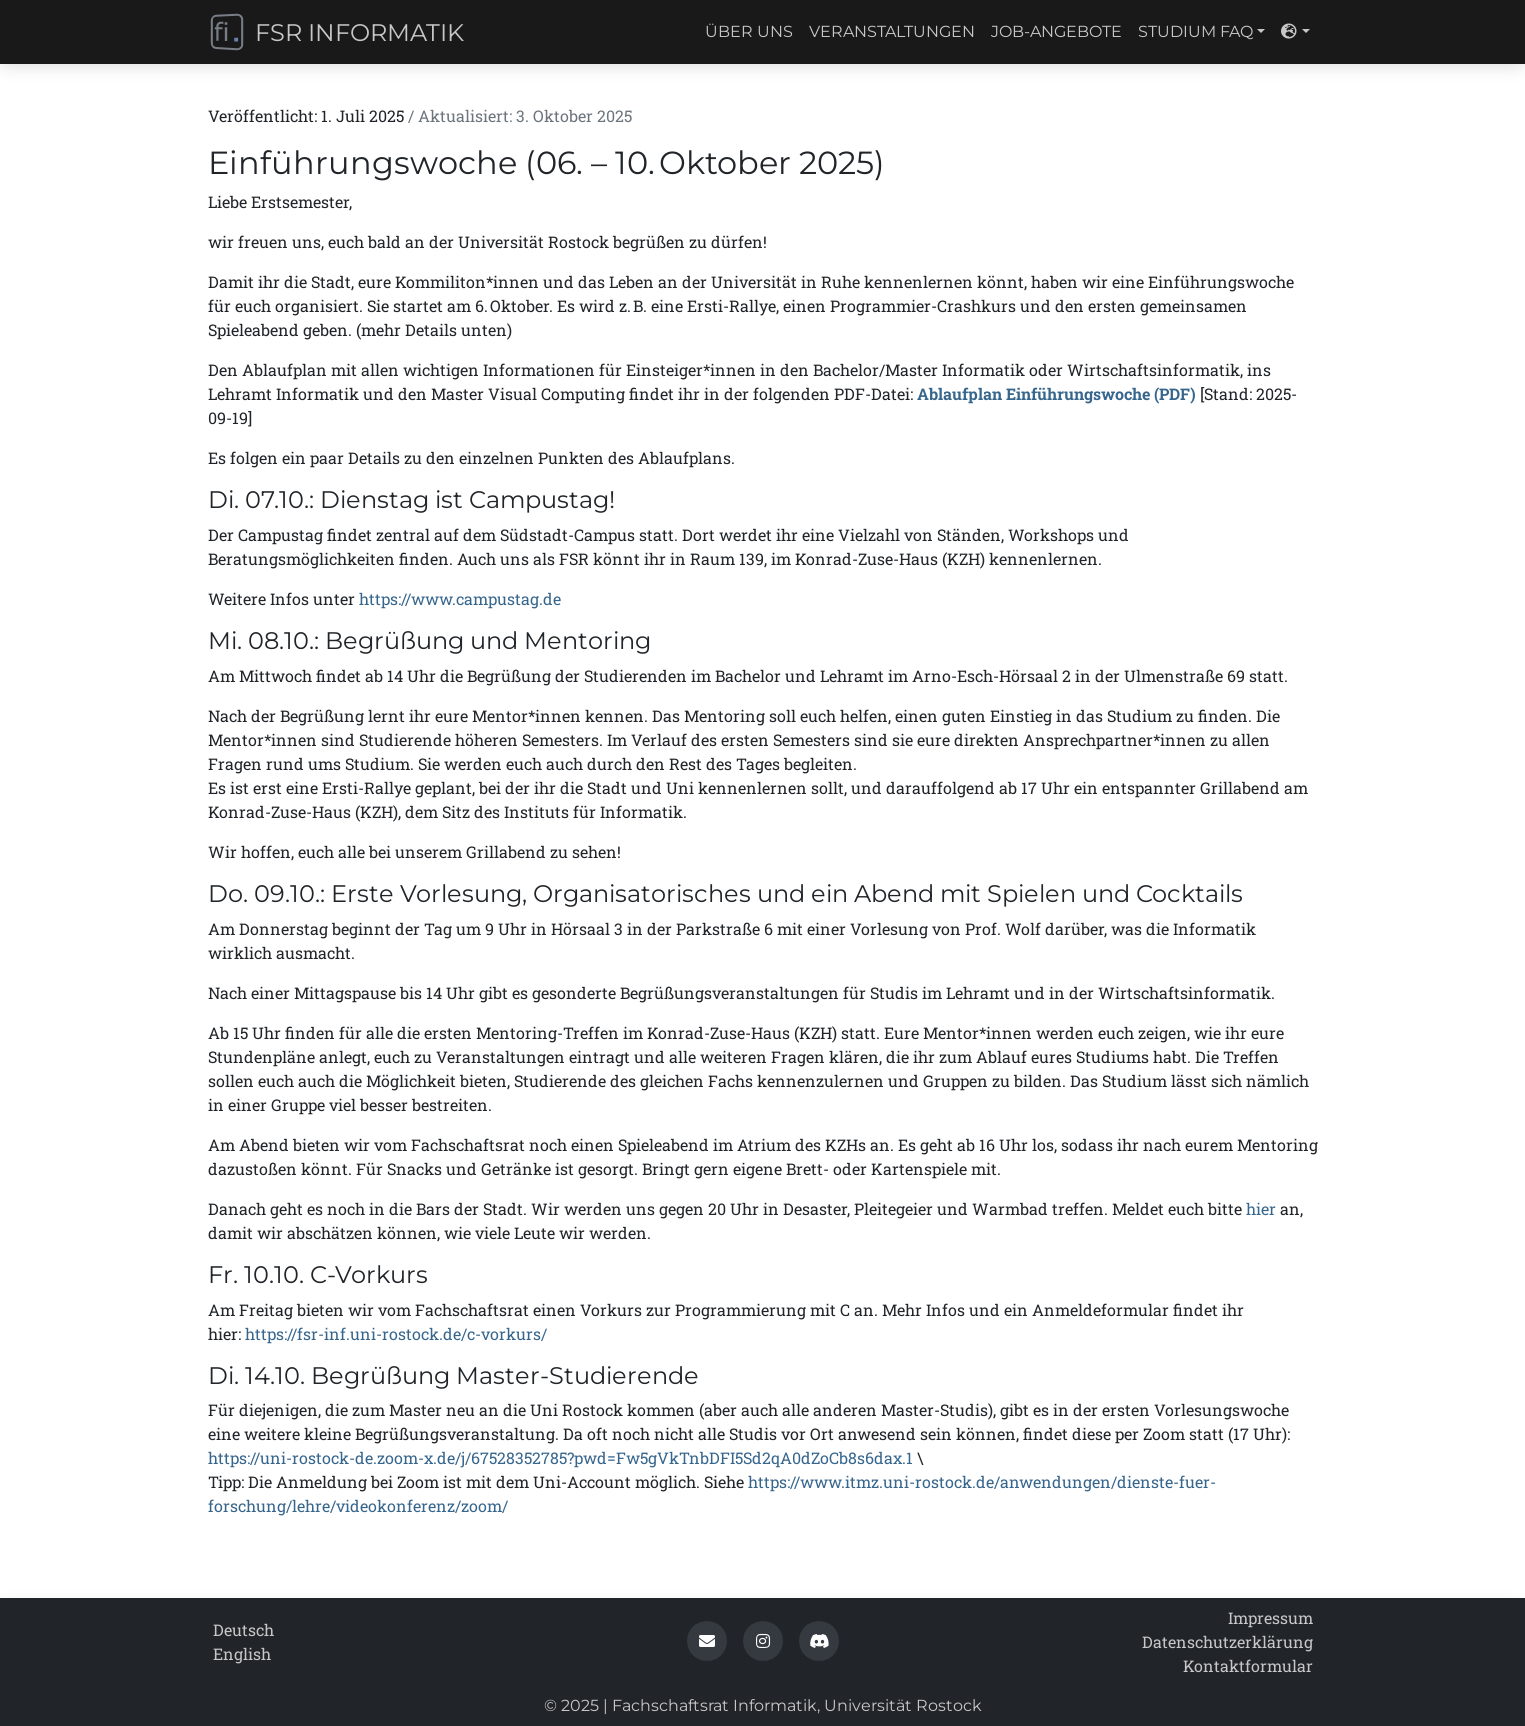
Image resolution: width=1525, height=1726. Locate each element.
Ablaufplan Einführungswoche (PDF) (1056, 393)
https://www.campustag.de (460, 598)
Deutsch (243, 1629)
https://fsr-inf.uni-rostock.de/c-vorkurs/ (396, 1333)
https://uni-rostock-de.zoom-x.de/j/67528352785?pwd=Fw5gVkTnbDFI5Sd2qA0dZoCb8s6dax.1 (560, 1457)
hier (1261, 1208)
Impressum (1270, 1617)
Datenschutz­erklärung (1227, 1641)
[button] (707, 1641)
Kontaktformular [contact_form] (1248, 1665)
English (242, 1653)
